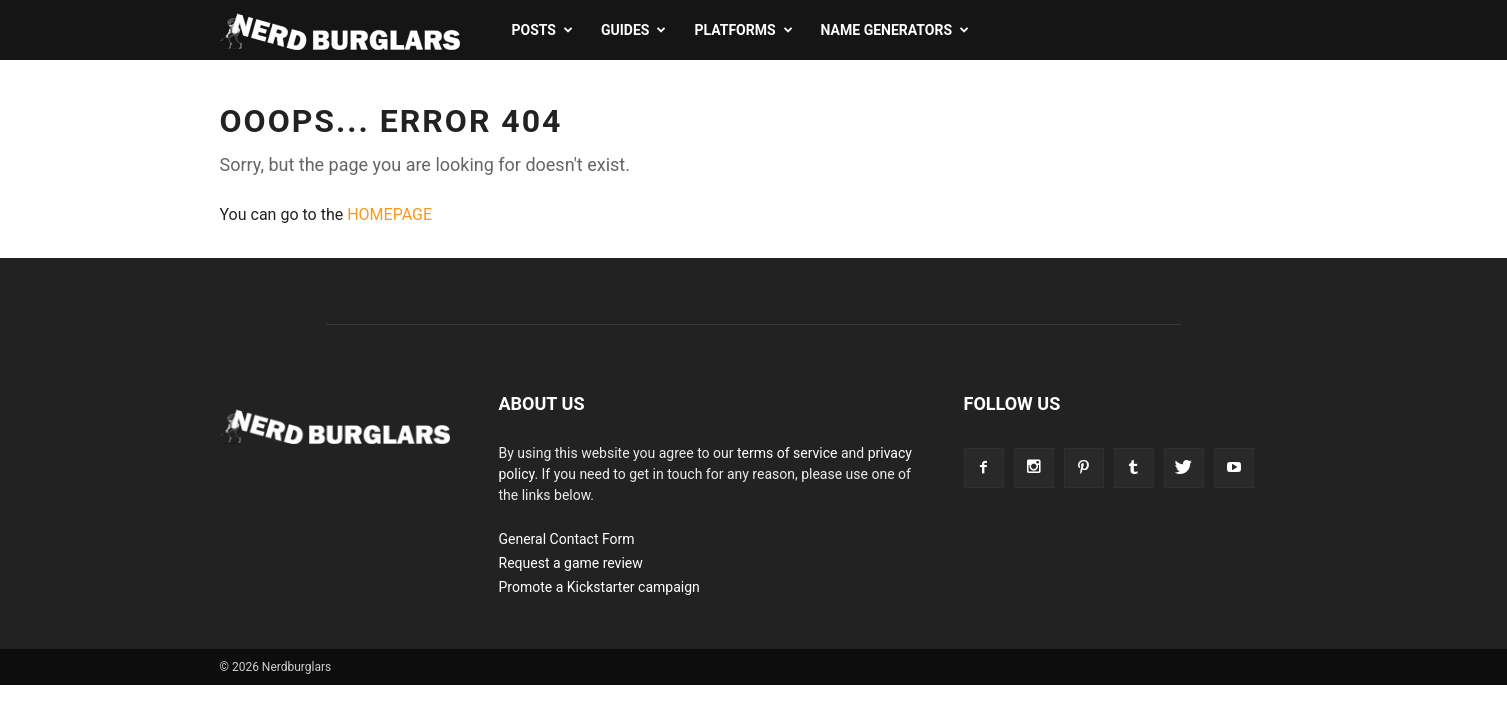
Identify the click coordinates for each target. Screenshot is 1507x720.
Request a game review (571, 563)
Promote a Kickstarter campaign (599, 587)
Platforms (743, 30)
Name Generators (895, 30)
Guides (633, 30)
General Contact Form (567, 539)
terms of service (787, 453)
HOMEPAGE (389, 214)
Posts (542, 30)
